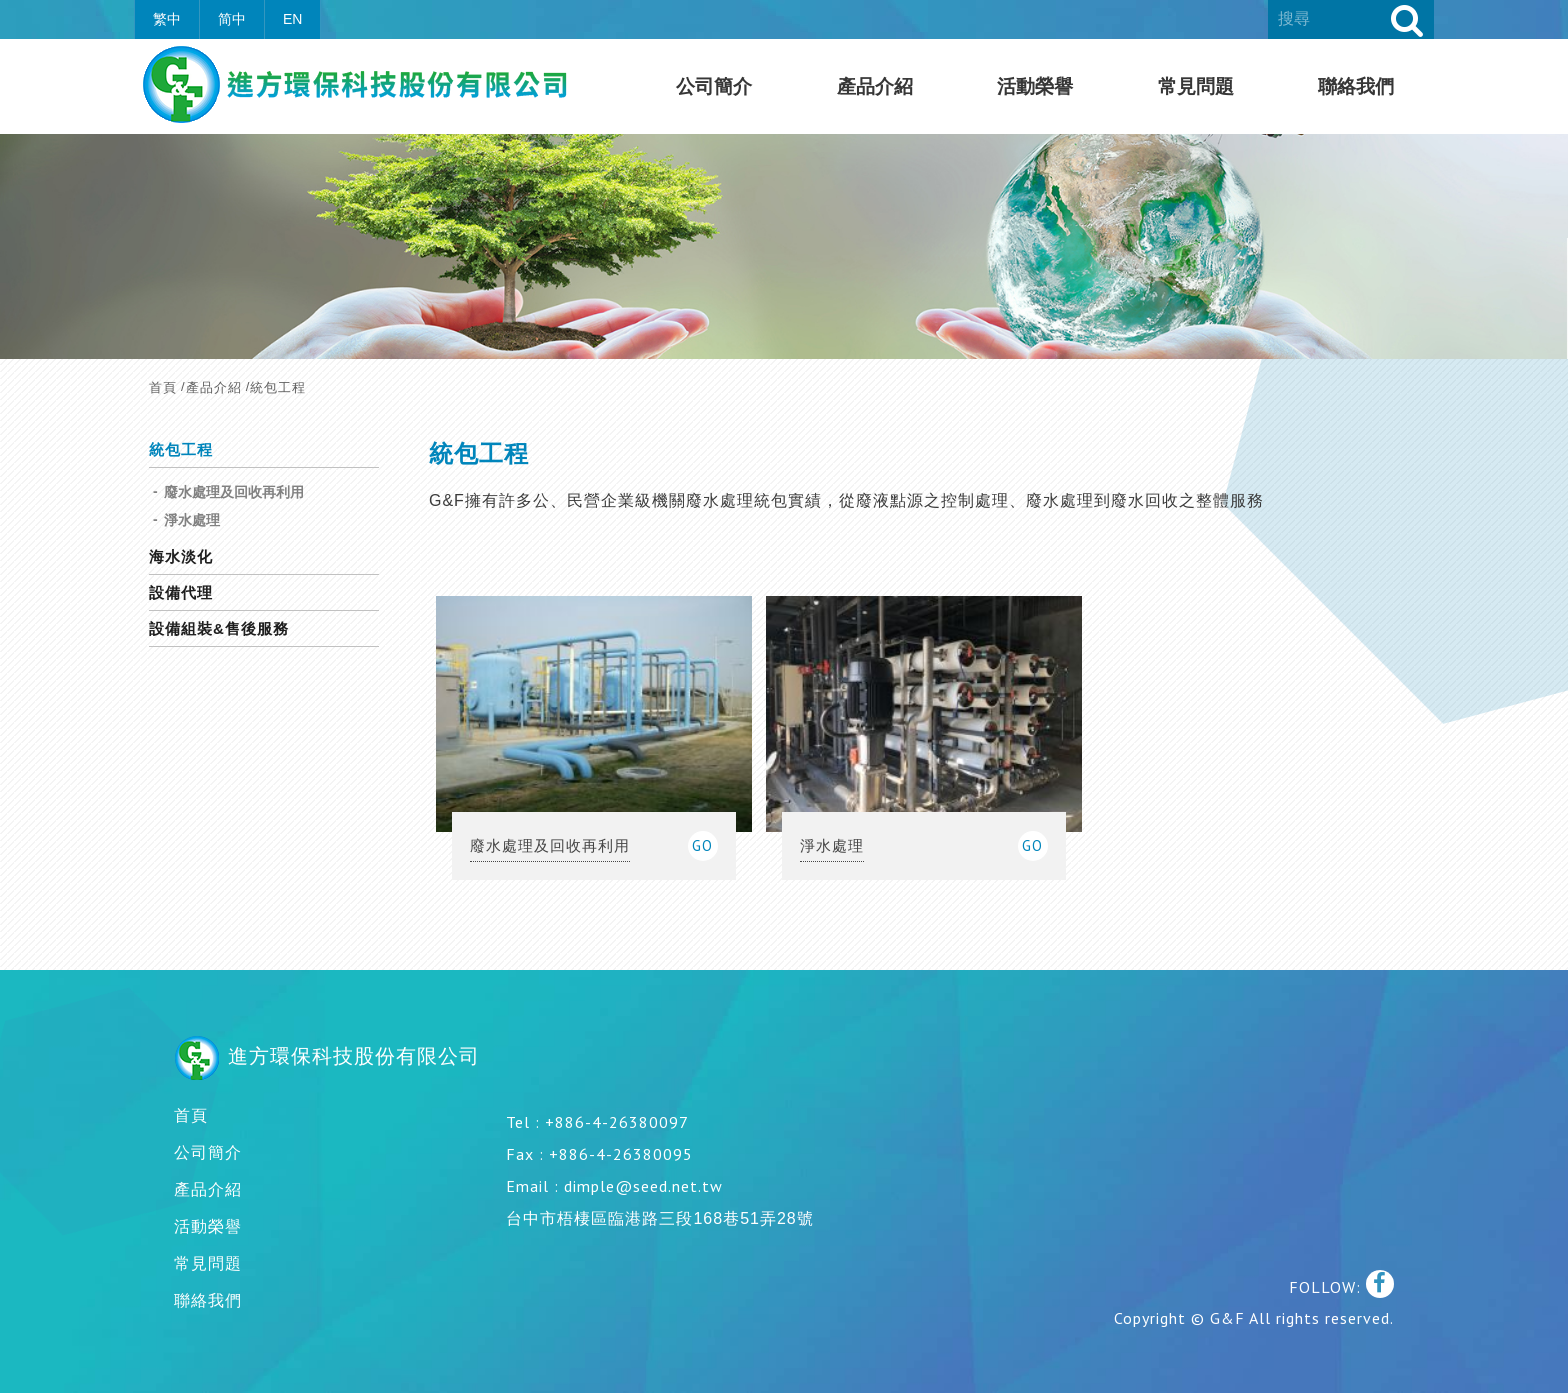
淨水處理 (192, 520)
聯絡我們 (1356, 87)
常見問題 (1196, 87)
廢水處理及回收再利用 (234, 492)
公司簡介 (714, 87)
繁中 (167, 19)
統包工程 (181, 450)
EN (292, 19)
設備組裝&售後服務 (219, 629)
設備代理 (181, 593)
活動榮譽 (1035, 87)
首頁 (163, 387)
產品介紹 (875, 87)
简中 (232, 19)
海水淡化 (181, 557)
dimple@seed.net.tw (643, 1186)
